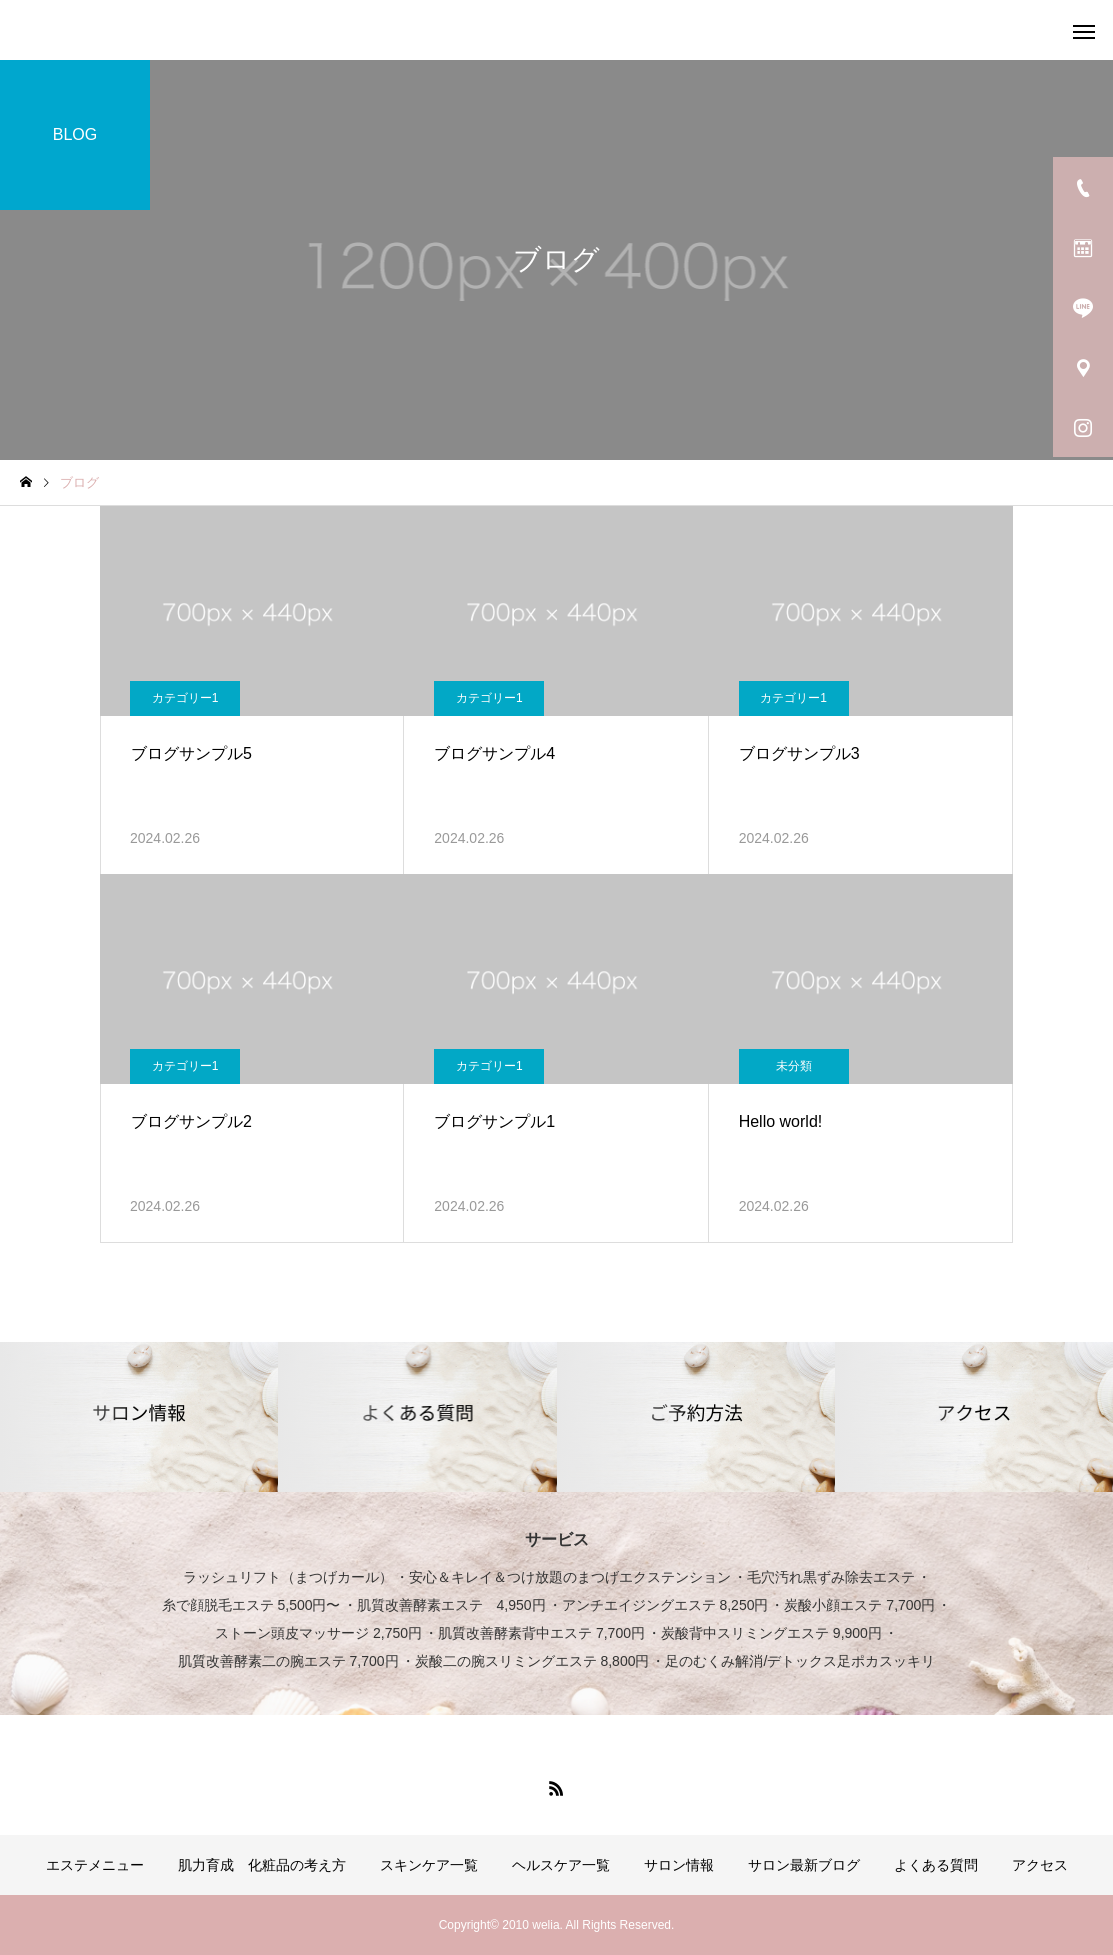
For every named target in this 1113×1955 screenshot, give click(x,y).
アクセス (1040, 1865)
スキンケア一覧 (429, 1865)
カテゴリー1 (185, 698)
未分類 (794, 1066)
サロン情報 (679, 1865)
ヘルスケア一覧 (561, 1865)
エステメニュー (95, 1865)
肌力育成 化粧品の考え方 (262, 1865)
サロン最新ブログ (804, 1865)
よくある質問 (936, 1865)
